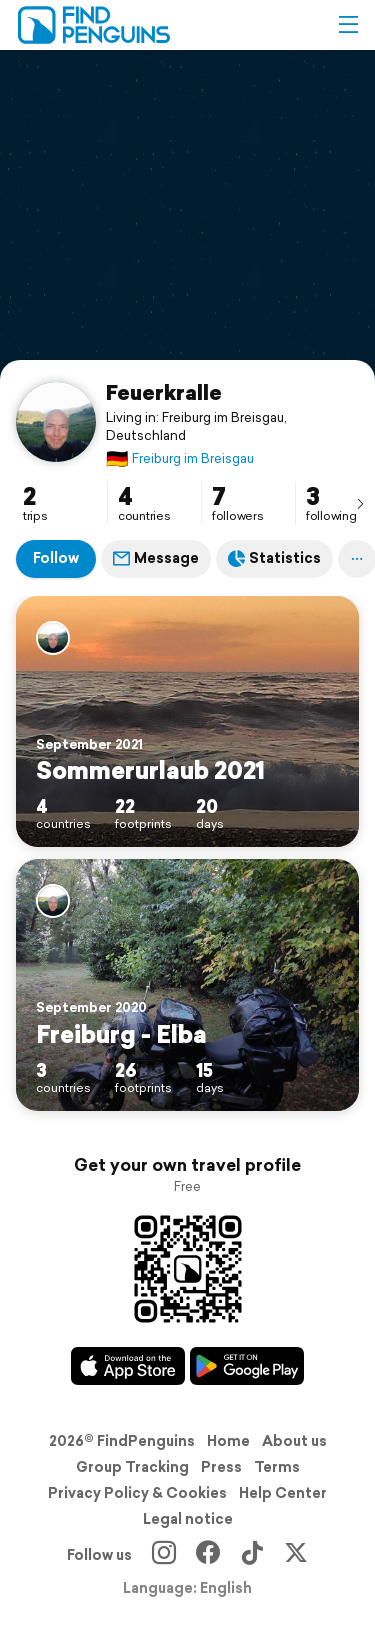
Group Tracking (132, 1467)
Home (228, 1441)
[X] (296, 1555)
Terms (277, 1467)
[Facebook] (208, 1555)
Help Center (283, 1493)
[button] (348, 25)
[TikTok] (252, 1555)
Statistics (274, 558)
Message (156, 558)
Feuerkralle (164, 392)
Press (221, 1467)
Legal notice (188, 1519)
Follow (56, 558)
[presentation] (360, 503)
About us (294, 1441)
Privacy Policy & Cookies (137, 1493)
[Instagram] (164, 1555)
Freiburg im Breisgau (180, 458)
